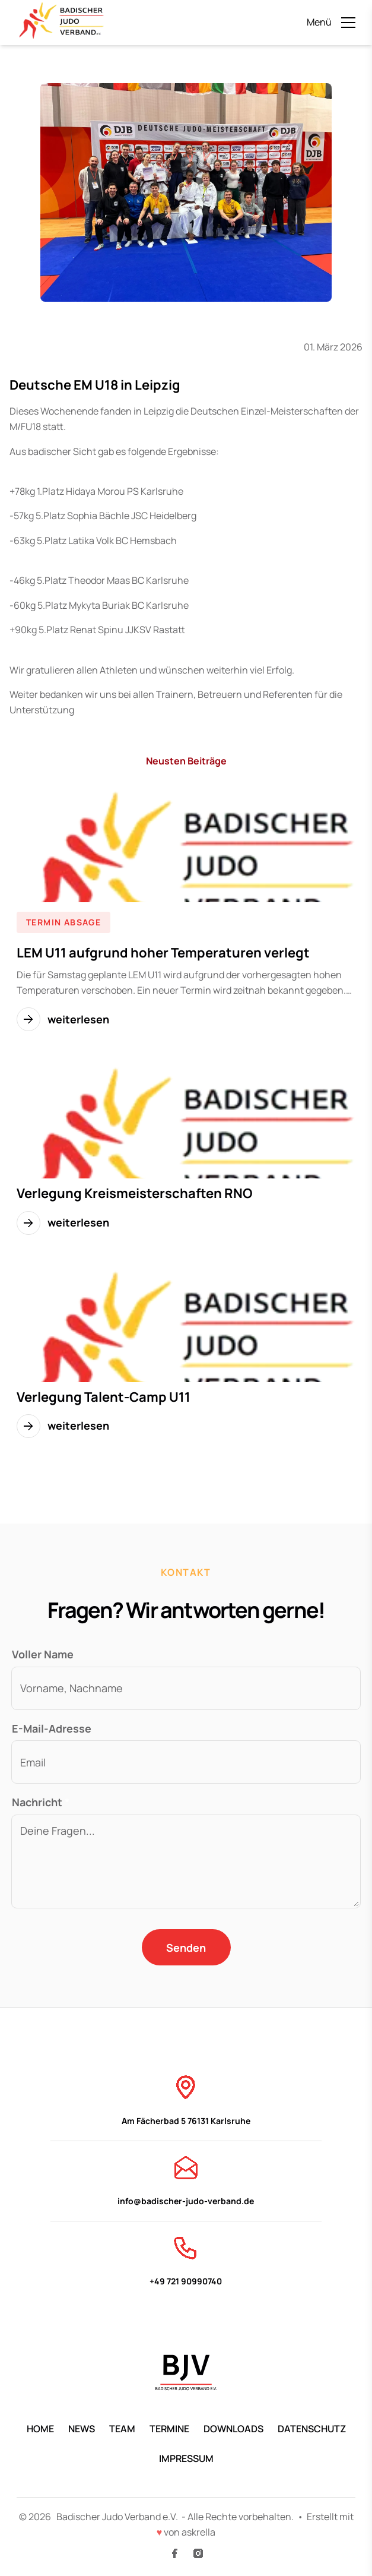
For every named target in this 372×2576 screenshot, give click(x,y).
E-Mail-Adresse (51, 1728)
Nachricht (40, 1802)
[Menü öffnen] (331, 22)
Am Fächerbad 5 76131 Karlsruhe (186, 2099)
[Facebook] (174, 2553)
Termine (169, 2428)
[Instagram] (198, 2553)
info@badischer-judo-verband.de (185, 2180)
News (81, 2428)
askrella (198, 2532)
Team (122, 2428)
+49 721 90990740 (186, 2260)
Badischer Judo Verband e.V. (118, 2516)
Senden (186, 1947)
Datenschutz (312, 2428)
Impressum (186, 2458)
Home (40, 2428)
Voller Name (43, 1654)
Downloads (233, 2428)
